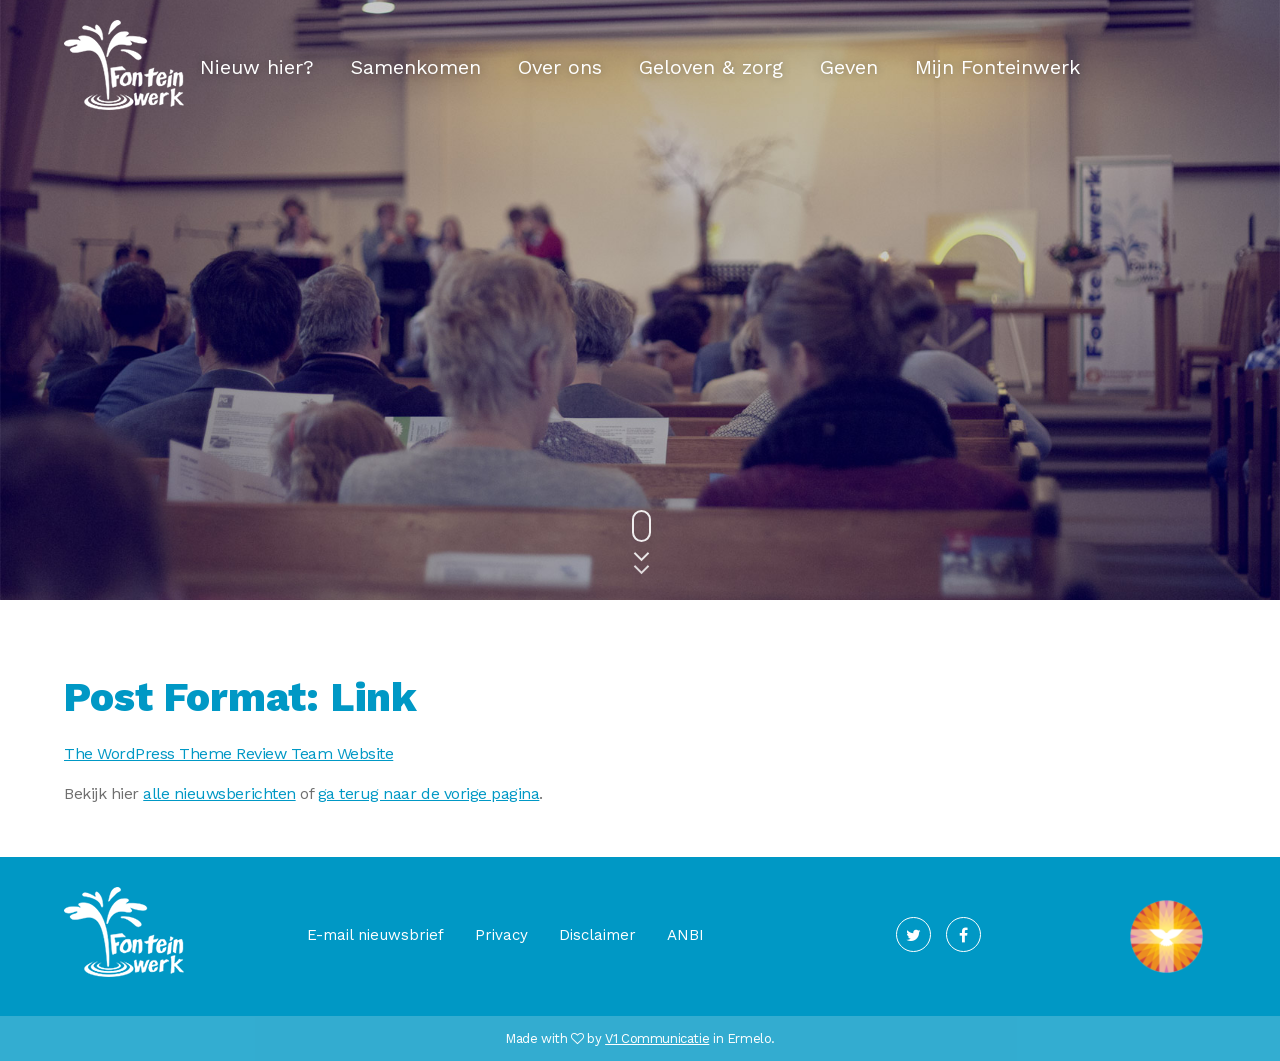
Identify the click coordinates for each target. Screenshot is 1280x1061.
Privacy (501, 935)
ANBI (685, 935)
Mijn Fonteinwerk (997, 67)
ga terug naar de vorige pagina (429, 793)
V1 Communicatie (657, 1038)
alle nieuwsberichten (219, 793)
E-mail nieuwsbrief (375, 935)
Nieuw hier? (257, 67)
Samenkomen (416, 67)
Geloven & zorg (711, 67)
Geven (849, 67)
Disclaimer (597, 935)
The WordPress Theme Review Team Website (228, 753)
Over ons (560, 67)
